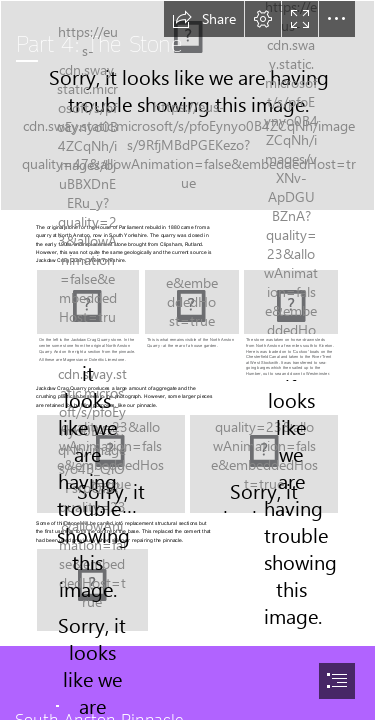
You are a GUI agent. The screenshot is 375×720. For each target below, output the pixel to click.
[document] (187, 360)
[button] (204, 19)
